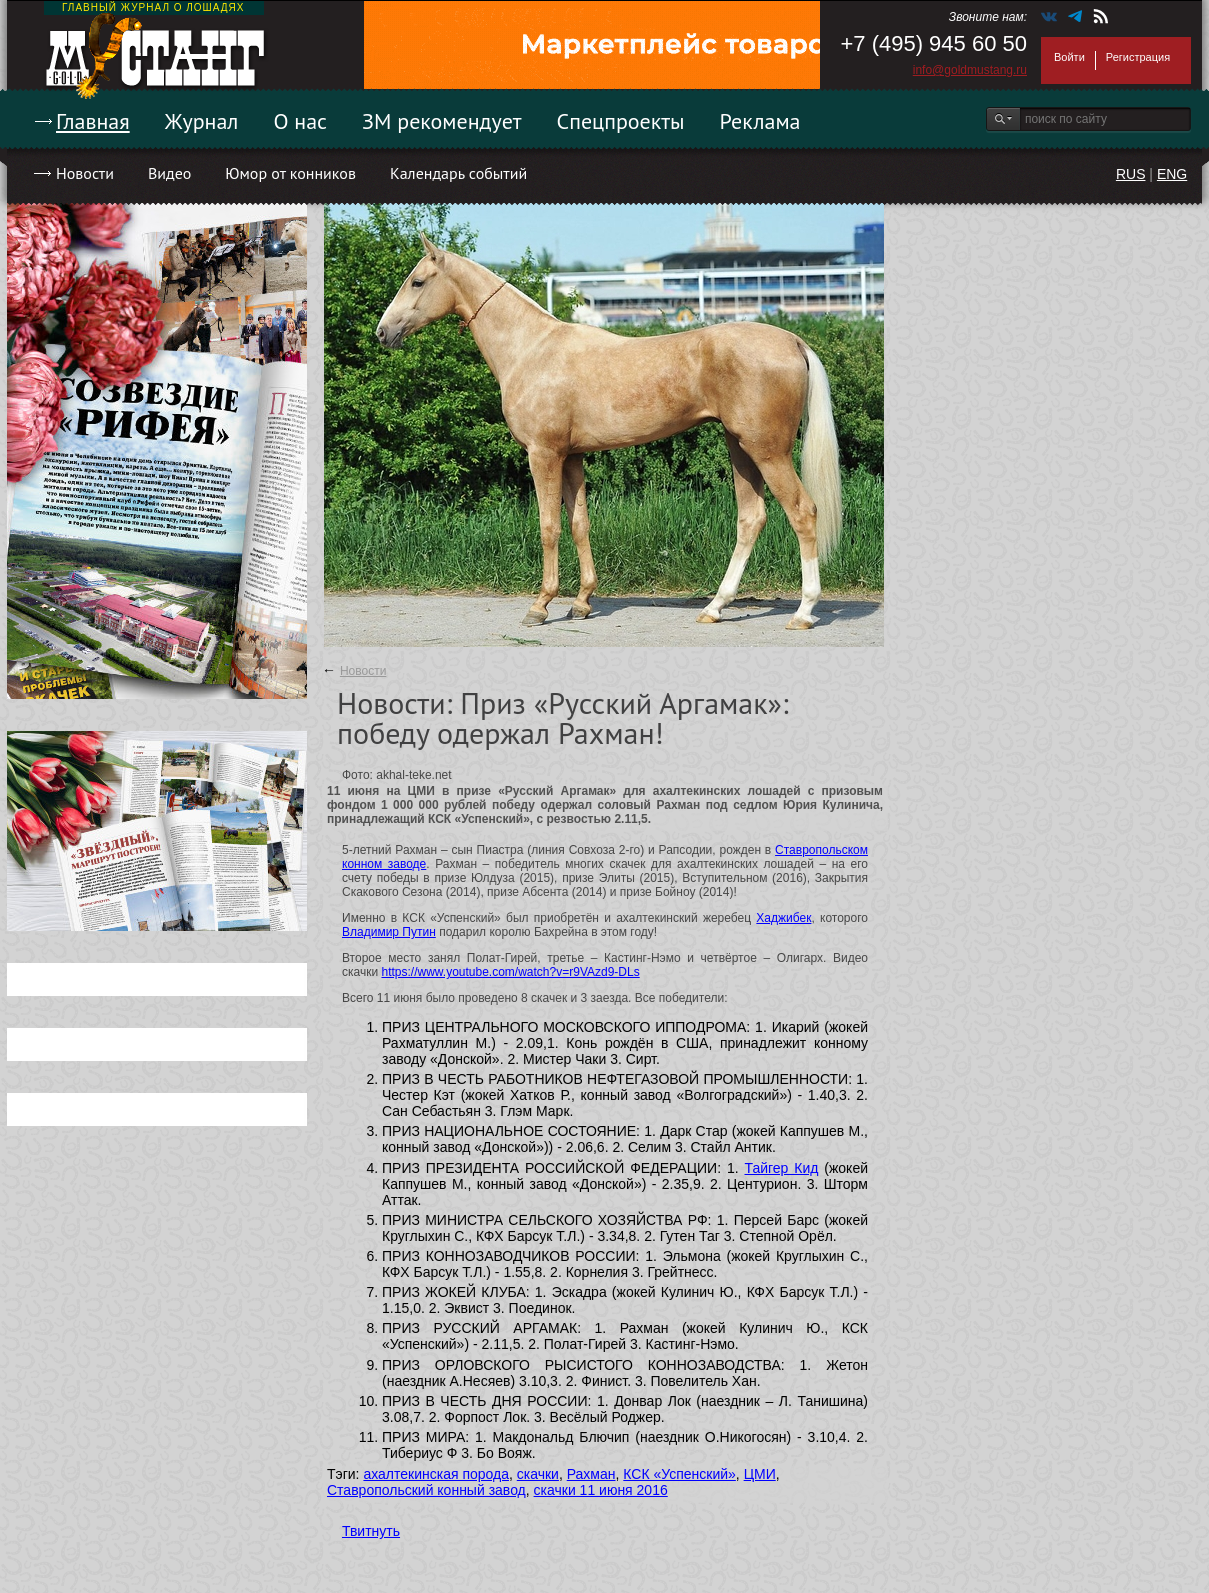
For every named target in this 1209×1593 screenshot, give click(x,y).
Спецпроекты (621, 121)
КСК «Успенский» (679, 1474)
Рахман (591, 1474)
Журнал (202, 121)
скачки (538, 1474)
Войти (1069, 57)
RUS (1131, 174)
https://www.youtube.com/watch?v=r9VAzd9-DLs (510, 972)
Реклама (760, 121)
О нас (300, 121)
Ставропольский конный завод (426, 1490)
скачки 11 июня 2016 (601, 1490)
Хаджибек (783, 918)
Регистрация (1138, 57)
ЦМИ (760, 1474)
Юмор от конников (290, 173)
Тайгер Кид (782, 1168)
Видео (169, 173)
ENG (1172, 174)
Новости (85, 173)
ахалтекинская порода (436, 1474)
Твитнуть (371, 1531)
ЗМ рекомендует (442, 121)
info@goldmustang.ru (970, 70)
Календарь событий (458, 173)
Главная (93, 121)
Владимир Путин (389, 932)
